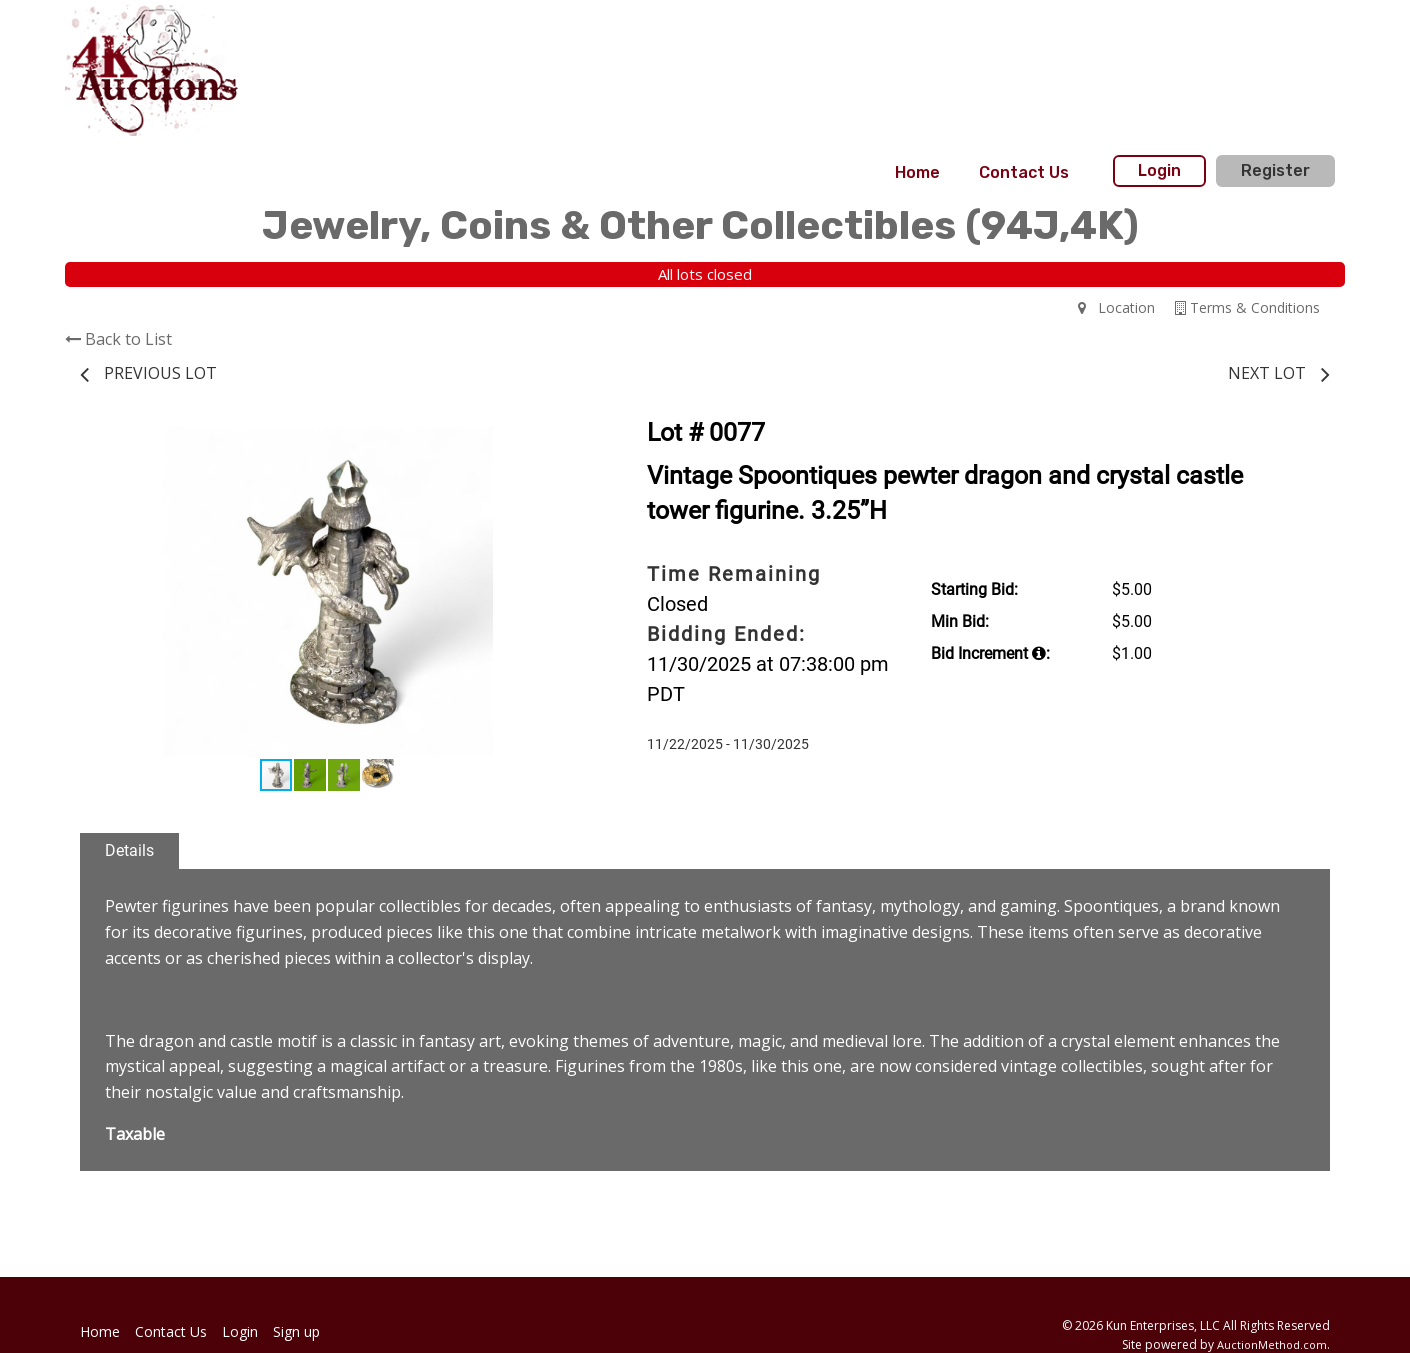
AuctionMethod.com (1272, 1344)
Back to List (118, 339)
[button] (557, 445)
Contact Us (1024, 172)
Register (1275, 170)
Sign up (296, 1331)
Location (1116, 307)
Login (1159, 170)
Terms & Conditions (1247, 307)
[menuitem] (917, 173)
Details (129, 850)
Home (917, 172)
